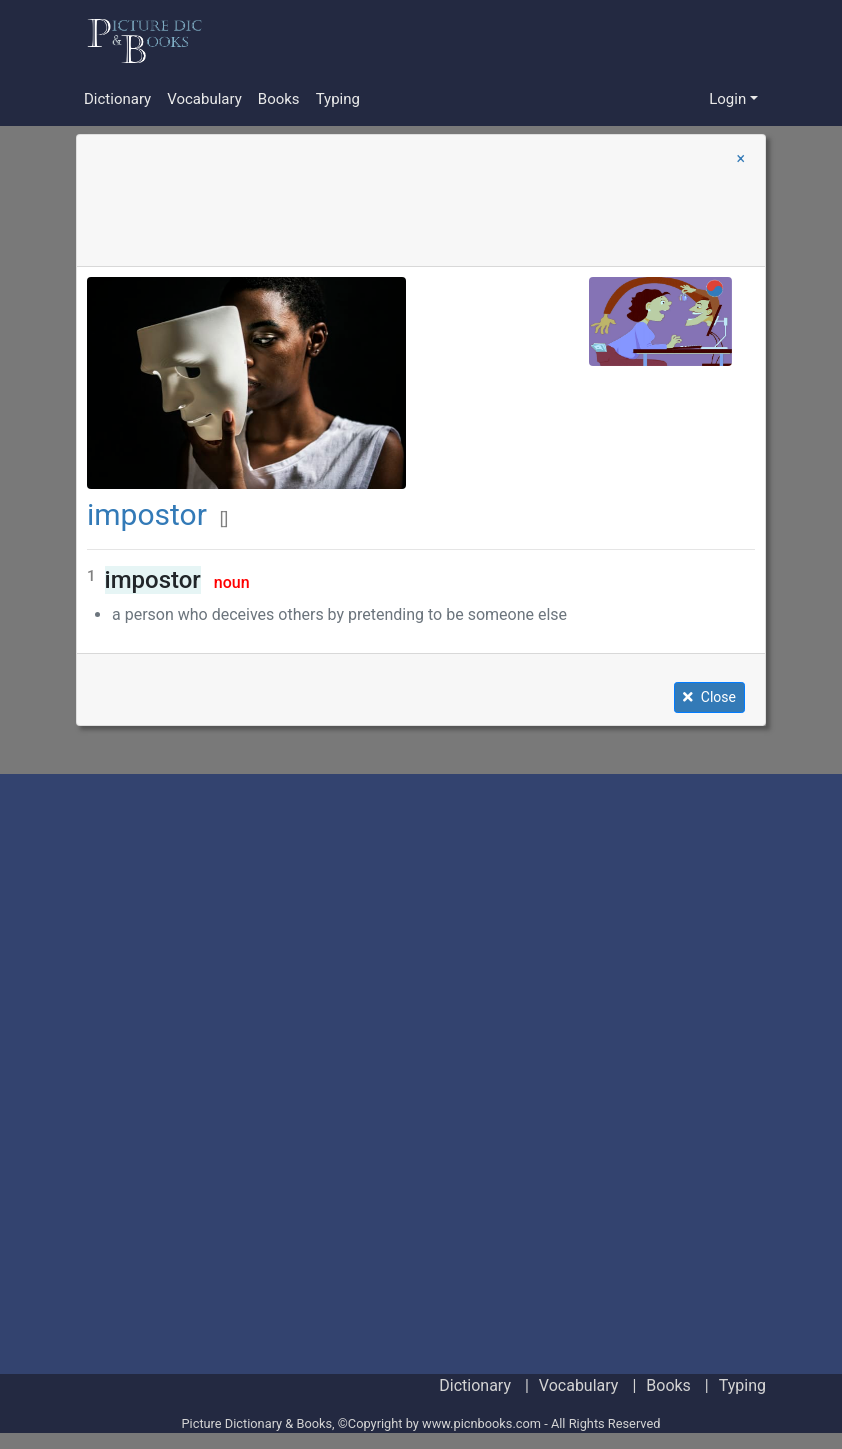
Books (279, 99)
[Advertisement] (491, 40)
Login (727, 99)
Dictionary (117, 99)
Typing (338, 99)
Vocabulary (204, 99)
